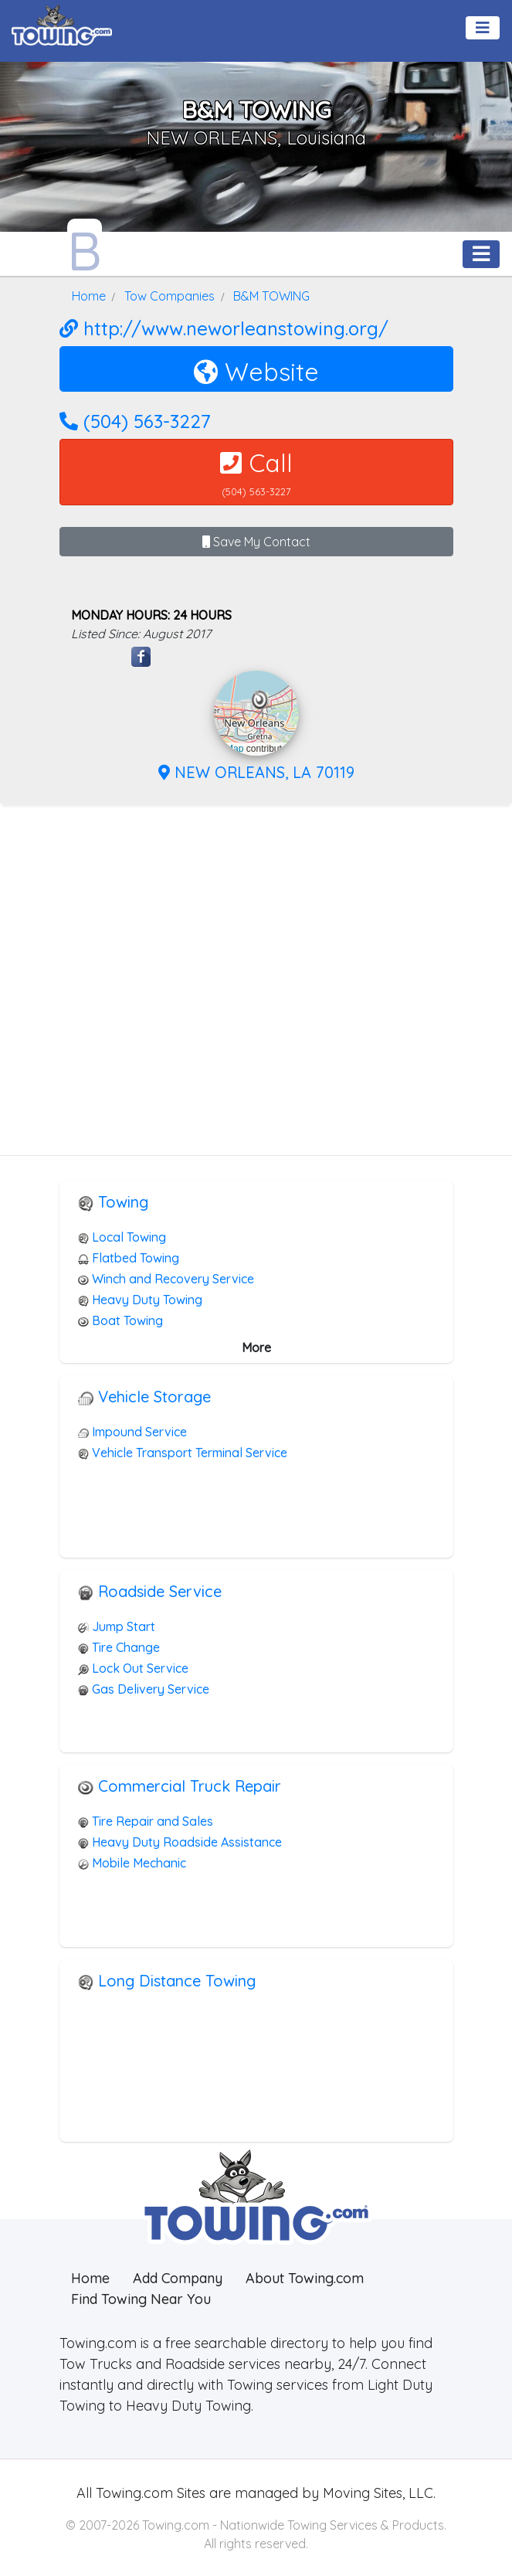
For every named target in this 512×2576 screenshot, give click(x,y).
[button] (260, 700)
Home (90, 2278)
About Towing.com (305, 2278)
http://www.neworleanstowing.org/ (223, 328)
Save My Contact (256, 541)
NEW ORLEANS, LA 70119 (256, 772)
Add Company (177, 2278)
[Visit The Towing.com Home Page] (62, 23)
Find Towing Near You (141, 2299)
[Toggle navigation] (483, 27)
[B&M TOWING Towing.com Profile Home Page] (84, 247)
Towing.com (132, 2493)
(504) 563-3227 (135, 421)
